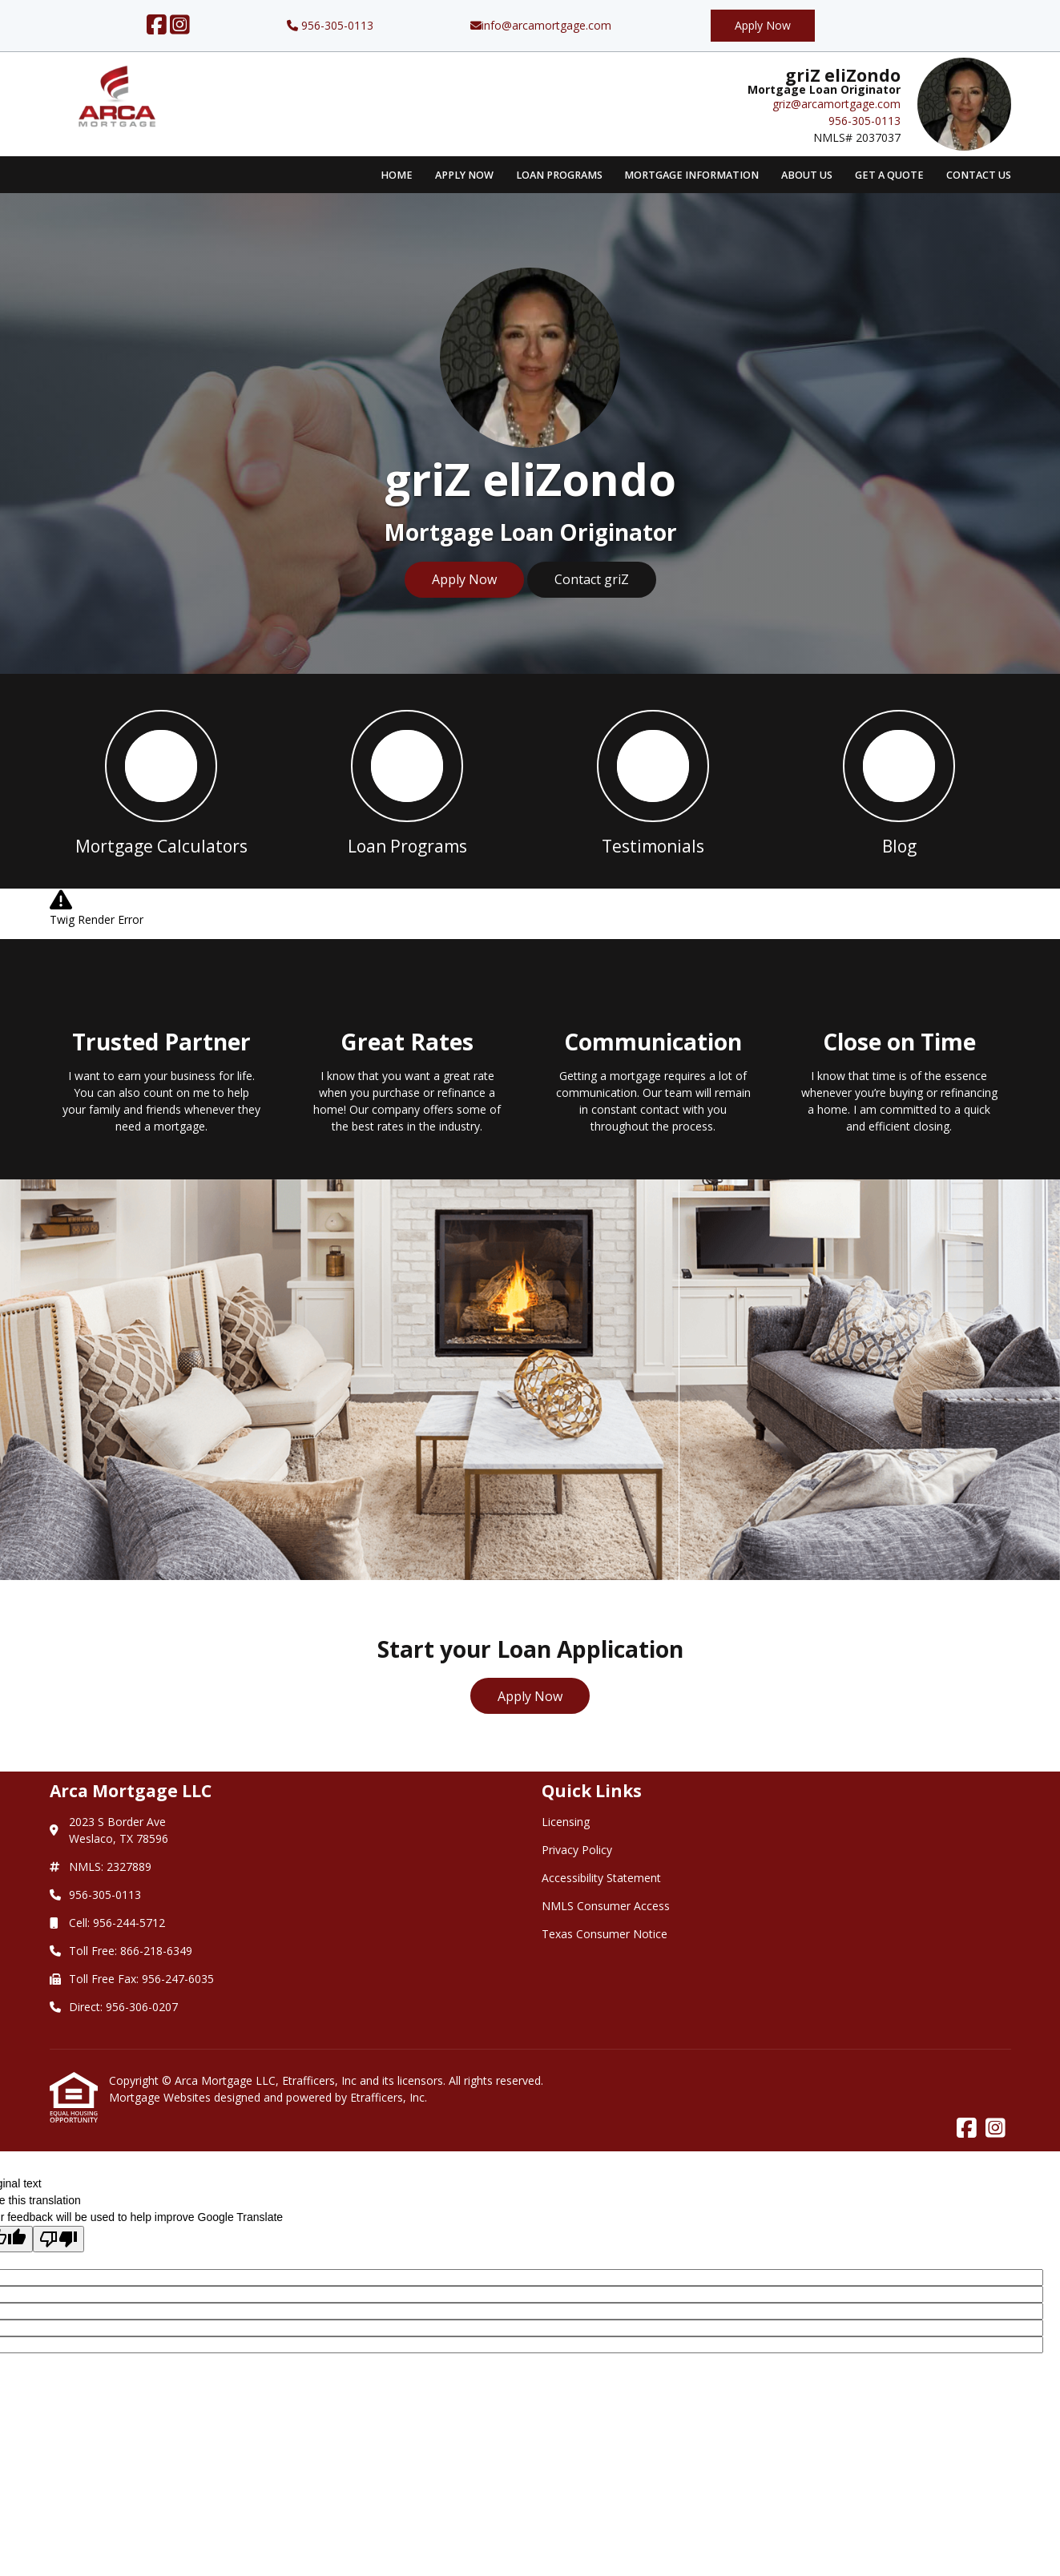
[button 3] (653, 781)
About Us (806, 175)
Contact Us (978, 175)
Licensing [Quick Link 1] (566, 1821)
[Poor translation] (58, 2239)
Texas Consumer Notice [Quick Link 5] (604, 1933)
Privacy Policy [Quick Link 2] (577, 1849)
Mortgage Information (691, 175)
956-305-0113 (330, 25)
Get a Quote (889, 175)
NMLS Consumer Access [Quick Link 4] (606, 1905)
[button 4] (899, 781)
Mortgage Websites (161, 2097)
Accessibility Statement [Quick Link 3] (601, 1877)
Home (397, 175)
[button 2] (407, 781)
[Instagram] (180, 25)
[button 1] (161, 781)
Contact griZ (591, 579)
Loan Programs (559, 175)
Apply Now (763, 25)
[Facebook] (157, 25)
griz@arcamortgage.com (836, 103)
